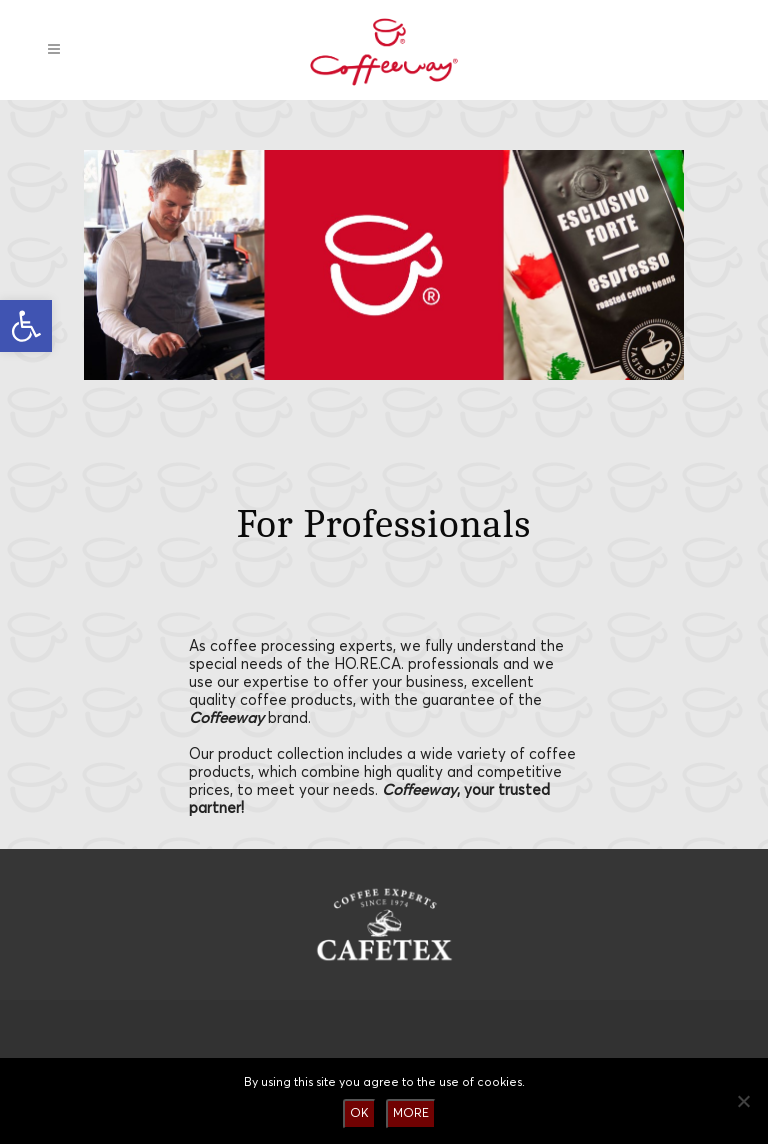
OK (359, 1113)
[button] (26, 326)
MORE (411, 1113)
